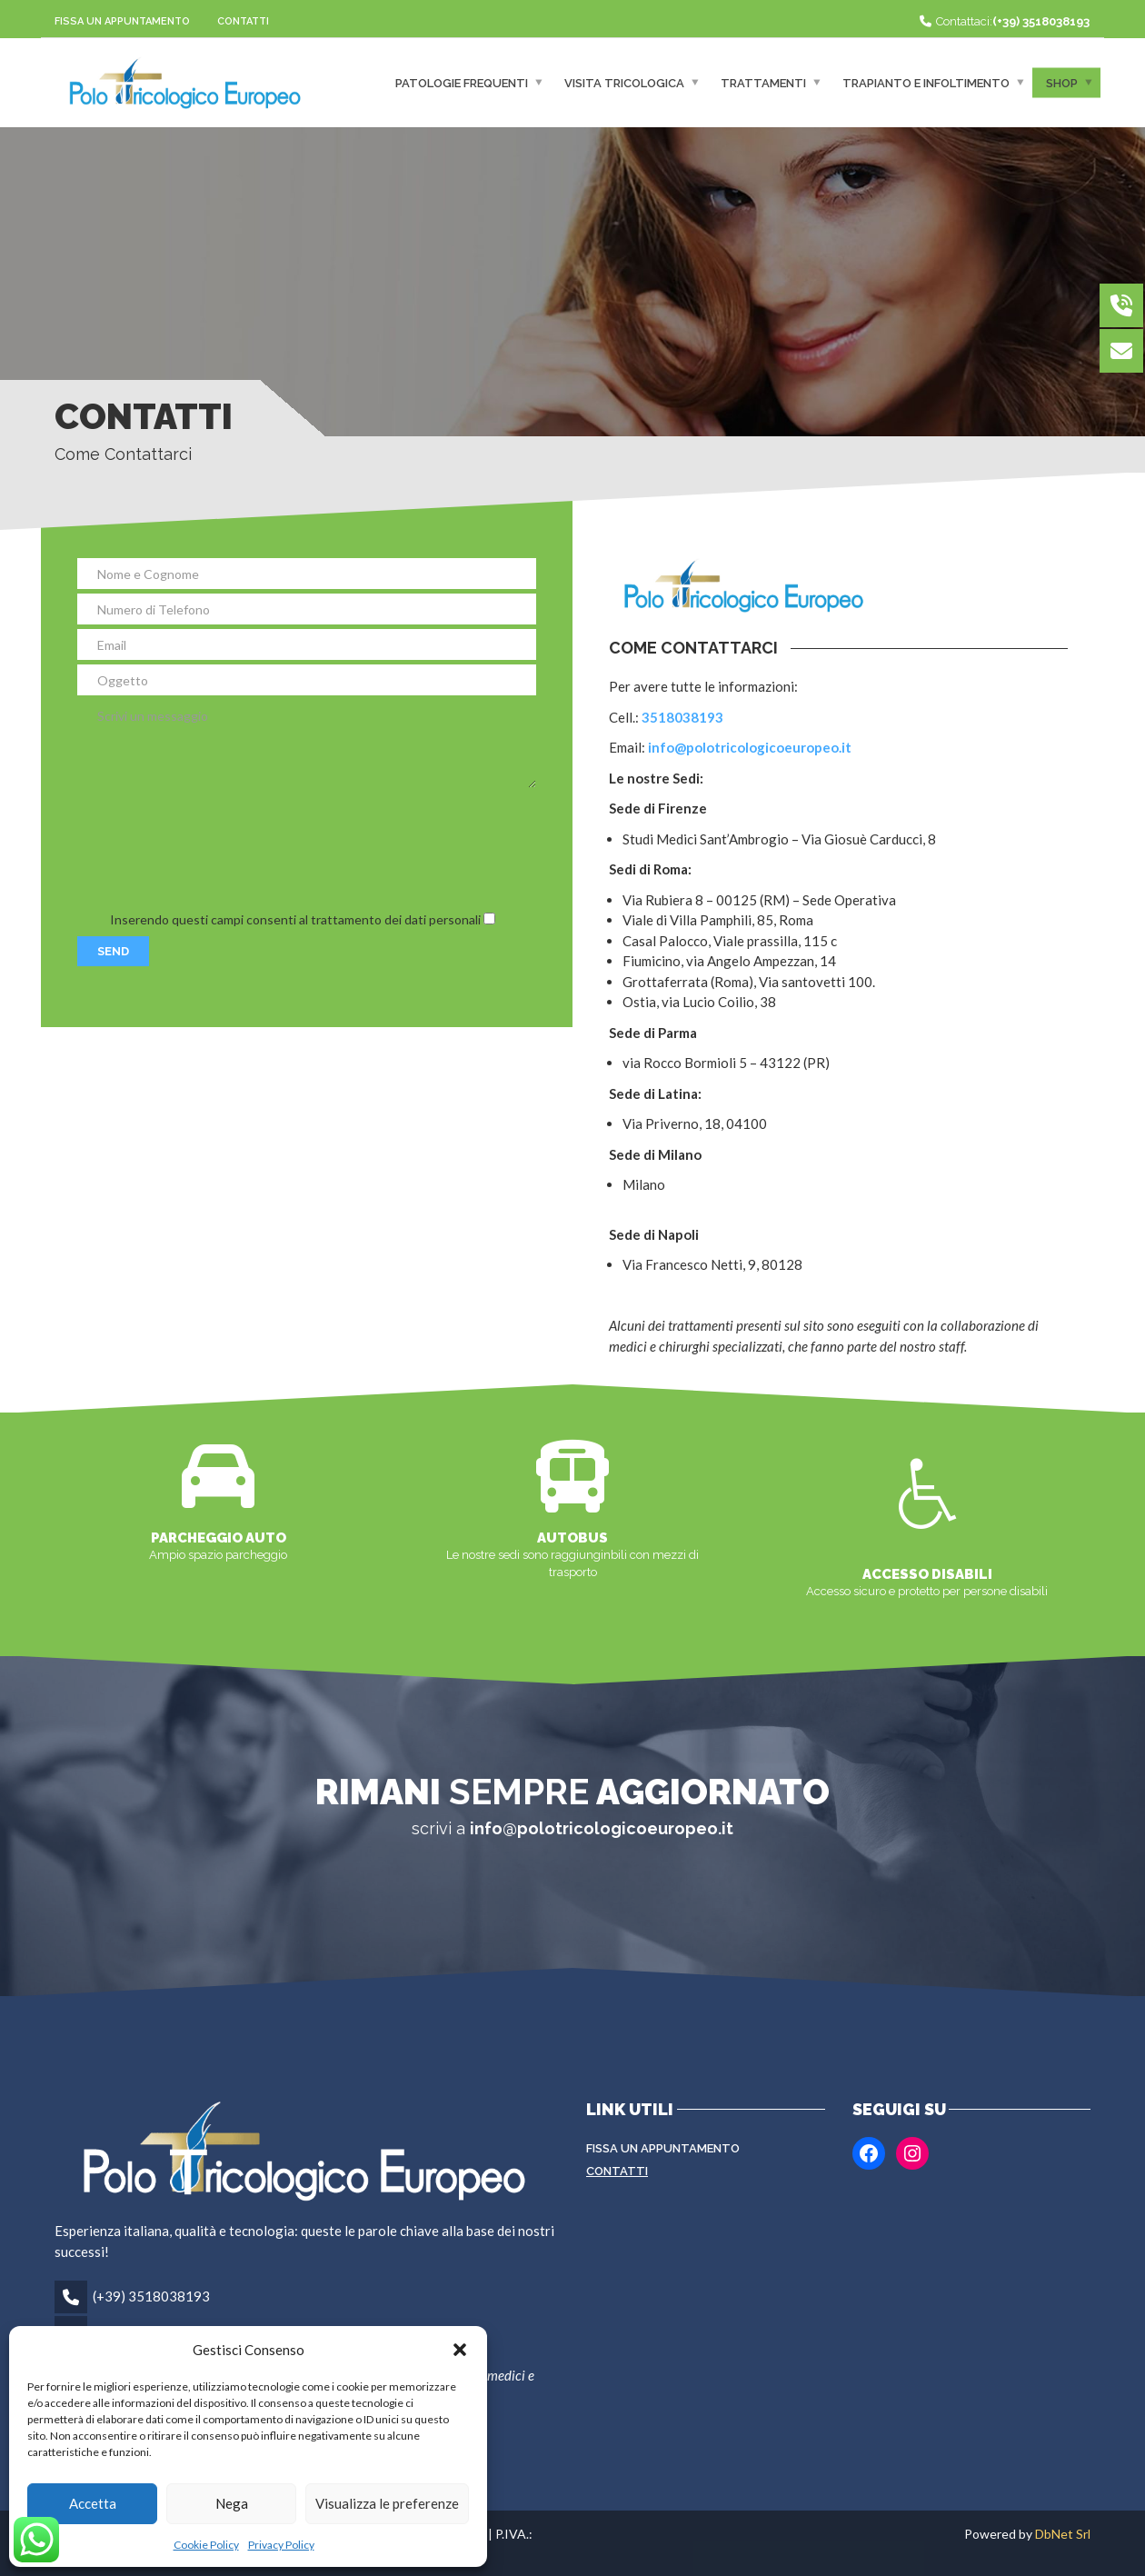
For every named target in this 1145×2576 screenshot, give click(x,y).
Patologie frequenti (461, 82)
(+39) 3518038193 (151, 2296)
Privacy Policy (281, 2544)
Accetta (92, 2503)
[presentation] (215, 848)
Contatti (243, 21)
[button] (460, 2350)
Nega (231, 2503)
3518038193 (682, 717)
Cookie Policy (206, 2544)
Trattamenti (763, 82)
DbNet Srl (1062, 2533)
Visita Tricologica (624, 82)
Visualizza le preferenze (387, 2503)
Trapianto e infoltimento (926, 82)
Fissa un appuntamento (122, 21)
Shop (1062, 82)
